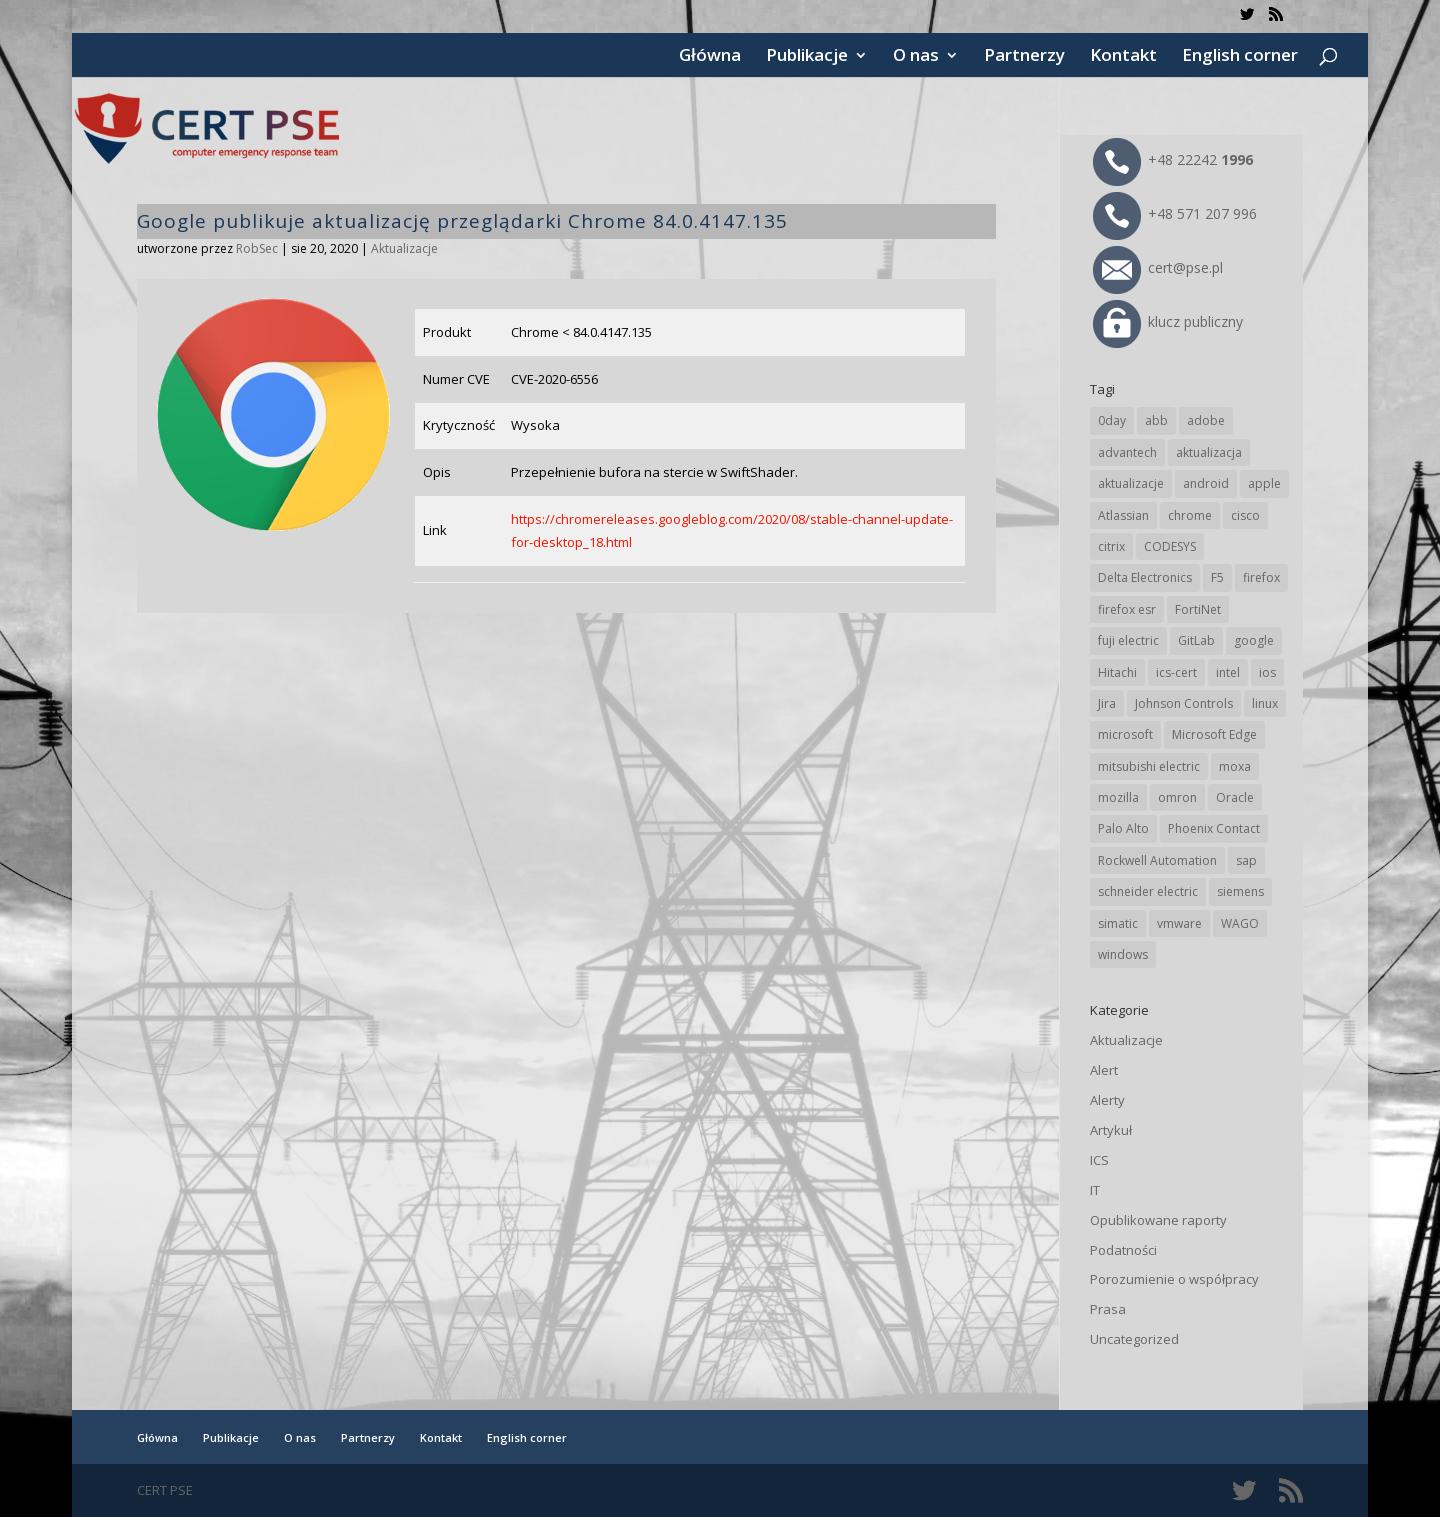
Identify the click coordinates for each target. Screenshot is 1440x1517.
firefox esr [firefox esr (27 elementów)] (1127, 609)
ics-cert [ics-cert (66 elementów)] (1176, 672)
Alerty (1107, 1100)
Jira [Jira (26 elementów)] (1107, 703)
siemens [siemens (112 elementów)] (1240, 891)
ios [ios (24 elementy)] (1267, 672)
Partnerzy (1024, 57)
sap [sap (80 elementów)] (1246, 860)
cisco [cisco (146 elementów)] (1245, 515)
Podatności (1123, 1250)
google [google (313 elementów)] (1254, 640)
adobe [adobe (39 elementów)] (1206, 420)
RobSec (257, 248)
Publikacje (807, 57)
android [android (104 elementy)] (1206, 483)
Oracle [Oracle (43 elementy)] (1235, 797)
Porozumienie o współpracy (1174, 1279)
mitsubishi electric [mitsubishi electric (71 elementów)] (1149, 766)
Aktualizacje (404, 248)
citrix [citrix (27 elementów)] (1111, 546)
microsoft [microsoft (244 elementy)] (1125, 734)
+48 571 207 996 (1175, 213)
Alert (1104, 1070)
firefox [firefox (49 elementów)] (1261, 577)
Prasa (1108, 1309)
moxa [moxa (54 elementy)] (1235, 766)
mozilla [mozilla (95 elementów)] (1118, 797)
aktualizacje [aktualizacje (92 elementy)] (1131, 483)
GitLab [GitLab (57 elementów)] (1196, 640)
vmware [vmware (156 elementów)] (1179, 923)
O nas (916, 57)
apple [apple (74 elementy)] (1264, 483)
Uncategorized (1134, 1339)
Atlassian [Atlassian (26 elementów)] (1123, 515)
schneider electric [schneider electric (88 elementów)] (1148, 891)
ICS (1099, 1160)
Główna (710, 57)
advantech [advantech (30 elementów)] (1127, 452)
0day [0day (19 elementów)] (1112, 420)
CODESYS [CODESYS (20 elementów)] (1170, 546)
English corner (1240, 57)
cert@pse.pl (1158, 267)
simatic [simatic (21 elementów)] (1118, 923)
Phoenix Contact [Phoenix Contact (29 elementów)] (1214, 828)
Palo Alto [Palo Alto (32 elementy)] (1123, 828)
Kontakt (1123, 57)
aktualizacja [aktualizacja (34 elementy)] (1209, 452)
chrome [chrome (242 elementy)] (1190, 515)
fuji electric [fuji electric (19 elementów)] (1128, 640)
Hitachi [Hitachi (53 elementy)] (1117, 672)
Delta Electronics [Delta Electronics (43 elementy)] (1145, 577)
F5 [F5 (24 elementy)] (1217, 577)
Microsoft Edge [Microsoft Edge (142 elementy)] (1214, 734)
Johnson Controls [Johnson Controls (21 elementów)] (1184, 703)
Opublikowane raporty (1158, 1220)
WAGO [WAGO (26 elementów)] (1240, 923)
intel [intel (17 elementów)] (1228, 672)
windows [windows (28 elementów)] (1123, 954)
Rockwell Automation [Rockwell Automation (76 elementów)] (1157, 860)
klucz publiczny (1168, 321)
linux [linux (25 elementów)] (1265, 703)
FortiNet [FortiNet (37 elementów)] (1198, 609)
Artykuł (1111, 1130)
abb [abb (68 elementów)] (1156, 420)
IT (1095, 1190)
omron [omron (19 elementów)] (1177, 797)
